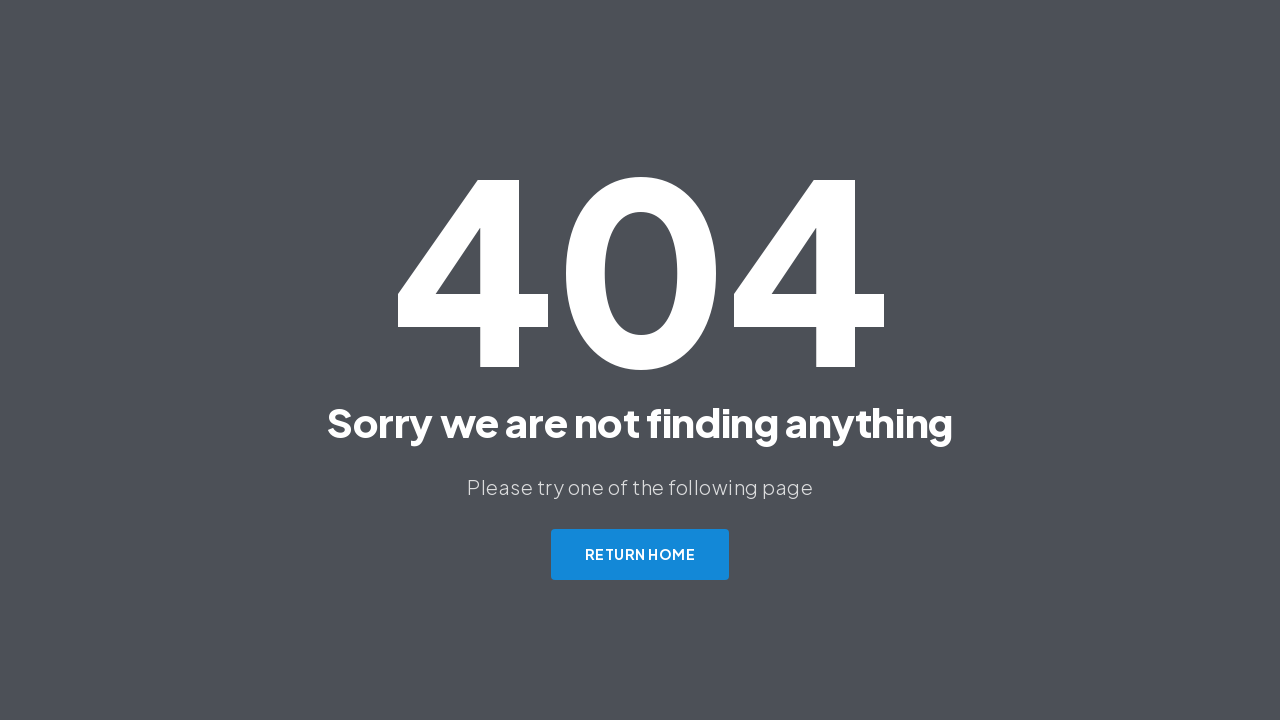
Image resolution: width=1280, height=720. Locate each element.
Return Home (640, 554)
